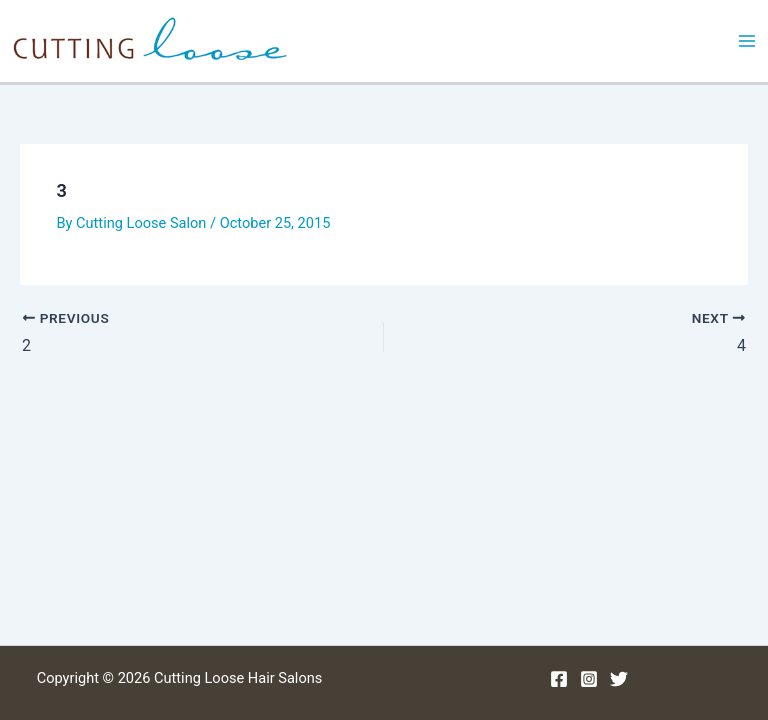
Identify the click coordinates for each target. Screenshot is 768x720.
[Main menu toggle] (747, 41)
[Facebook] (559, 679)
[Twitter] (619, 679)
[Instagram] (589, 679)
